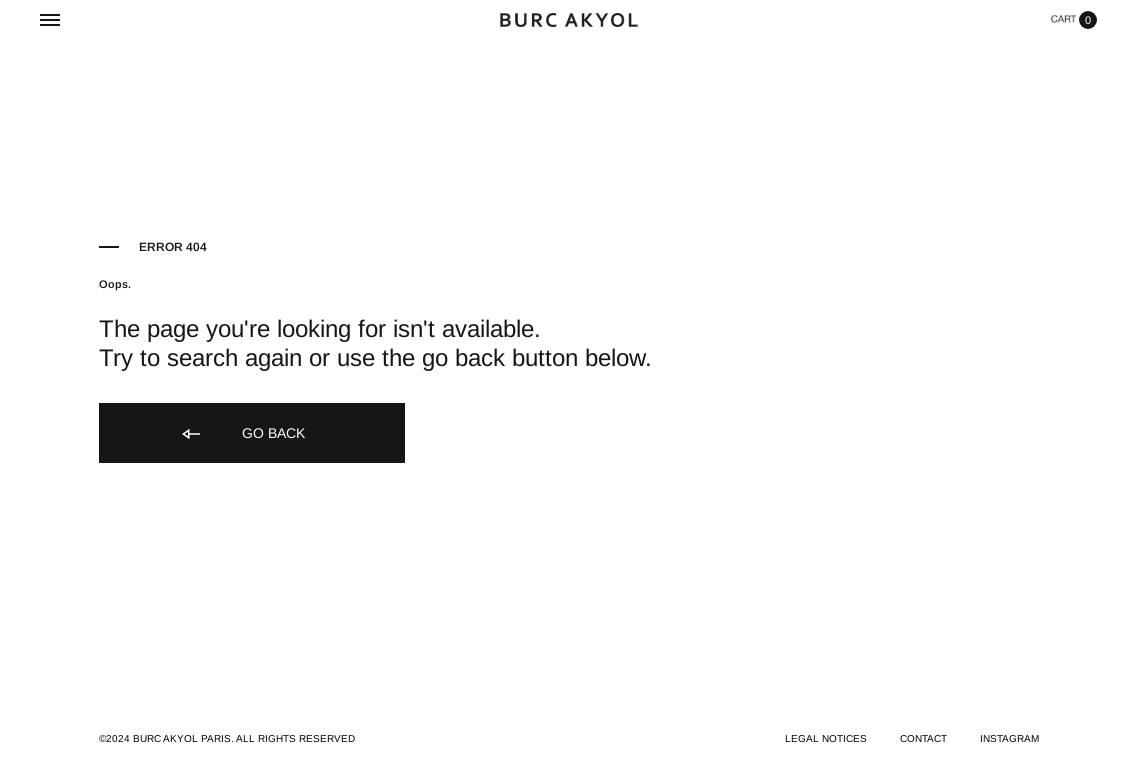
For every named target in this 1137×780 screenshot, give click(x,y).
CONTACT (923, 738)
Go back (242, 434)
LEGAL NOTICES (826, 738)
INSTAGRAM (1009, 738)
